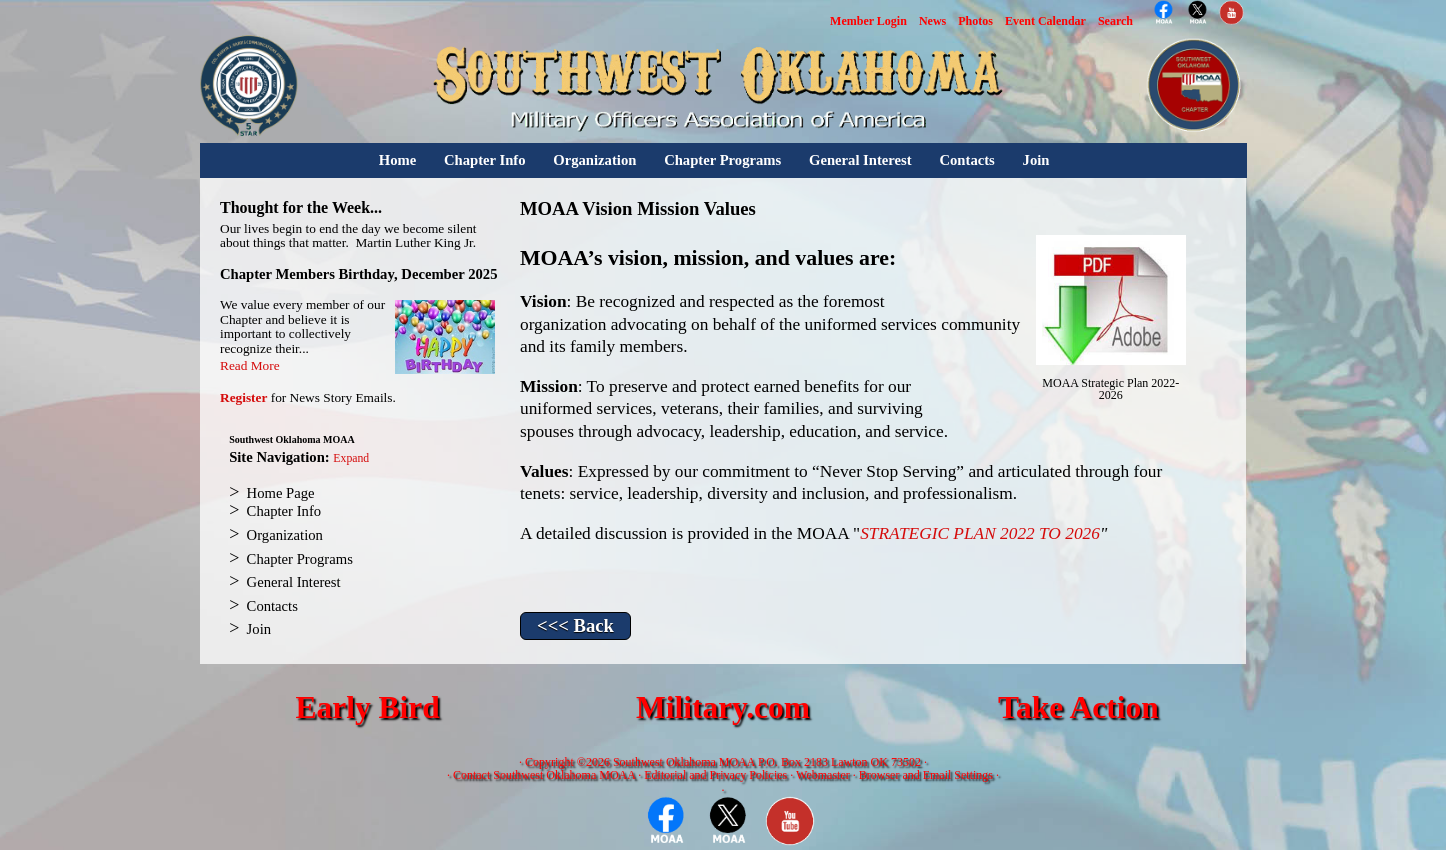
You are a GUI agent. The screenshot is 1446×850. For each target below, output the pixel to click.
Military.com (723, 707)
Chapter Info (485, 160)
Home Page (281, 493)
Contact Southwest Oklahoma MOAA (544, 775)
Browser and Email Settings (926, 775)
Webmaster (823, 775)
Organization (594, 160)
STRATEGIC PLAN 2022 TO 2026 (980, 533)
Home (397, 160)
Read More (250, 365)
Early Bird (367, 707)
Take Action (1078, 707)
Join (1036, 160)
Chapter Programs (722, 160)
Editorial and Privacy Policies (715, 775)
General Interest (860, 160)
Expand (351, 458)
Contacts (966, 160)
